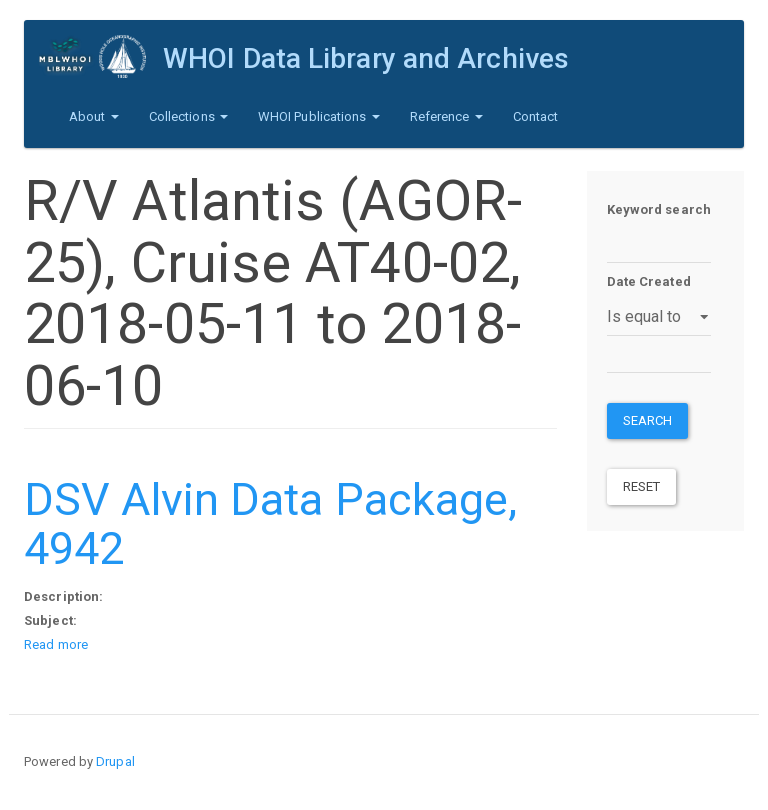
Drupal (115, 761)
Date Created (649, 281)
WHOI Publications (319, 116)
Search (648, 420)
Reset (642, 486)
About (94, 116)
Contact (536, 116)
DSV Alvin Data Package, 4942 (270, 524)
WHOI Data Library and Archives (366, 58)
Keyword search (659, 209)
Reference (446, 116)
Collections (188, 116)
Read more (56, 644)
